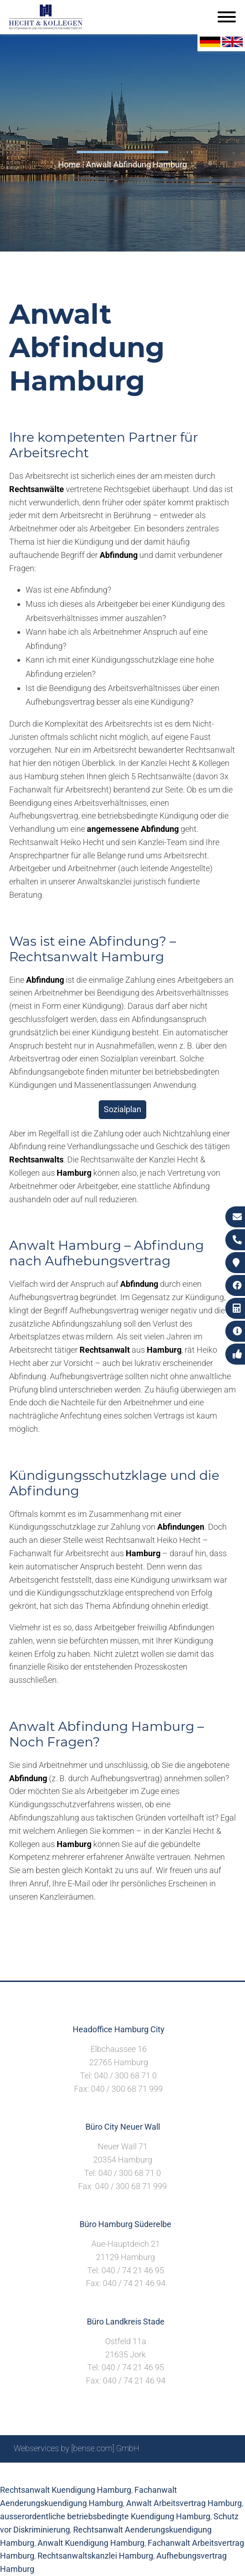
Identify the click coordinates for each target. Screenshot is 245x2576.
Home (69, 164)
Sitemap (57, 2473)
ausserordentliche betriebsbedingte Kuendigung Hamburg (105, 2516)
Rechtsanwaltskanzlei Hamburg (95, 2555)
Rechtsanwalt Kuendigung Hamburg (65, 2490)
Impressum (125, 2473)
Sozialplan (122, 1109)
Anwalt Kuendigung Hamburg (90, 2543)
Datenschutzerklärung (191, 2473)
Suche (88, 2473)
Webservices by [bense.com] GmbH (76, 2448)
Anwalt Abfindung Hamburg (136, 164)
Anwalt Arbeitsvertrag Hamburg (184, 2503)
